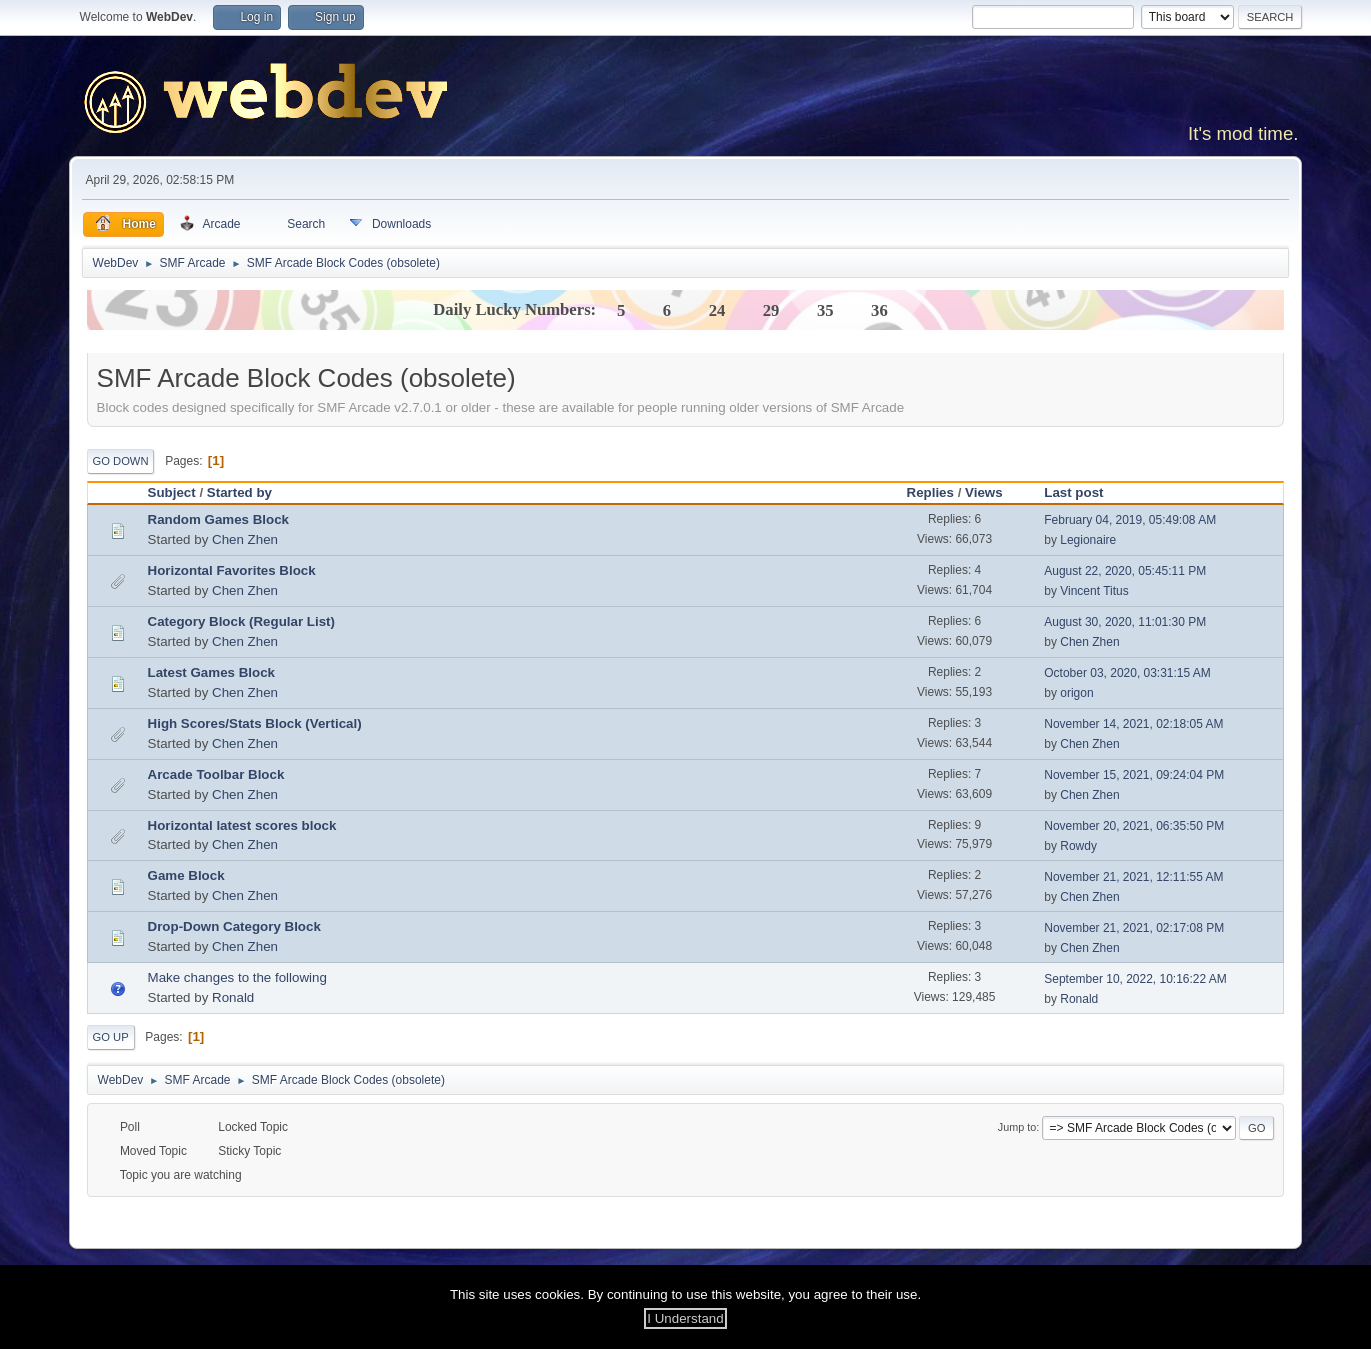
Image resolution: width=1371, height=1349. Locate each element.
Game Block (186, 875)
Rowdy (1078, 846)
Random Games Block (218, 519)
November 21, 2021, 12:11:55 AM (1133, 877)
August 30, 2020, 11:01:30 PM (1125, 622)
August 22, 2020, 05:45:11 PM (1125, 571)
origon (1076, 693)
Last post (1073, 492)
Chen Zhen (245, 539)
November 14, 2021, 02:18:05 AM (1133, 724)
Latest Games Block (211, 672)
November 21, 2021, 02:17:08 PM (1134, 928)
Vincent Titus (1094, 591)
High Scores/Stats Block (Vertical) (255, 723)
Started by (248, 492)
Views (984, 492)
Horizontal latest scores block (242, 825)
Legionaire (1088, 540)
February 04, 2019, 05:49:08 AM (1130, 520)
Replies (930, 492)
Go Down (121, 461)
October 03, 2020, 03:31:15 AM (1127, 673)
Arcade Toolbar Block (216, 774)
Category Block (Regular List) (241, 621)
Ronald (233, 997)
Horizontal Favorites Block (232, 570)
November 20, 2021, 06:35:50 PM (1134, 826)
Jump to (1017, 1127)
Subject (172, 492)
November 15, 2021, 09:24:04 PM (1134, 775)
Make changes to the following (237, 977)
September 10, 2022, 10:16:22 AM (1135, 979)
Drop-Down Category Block (234, 926)
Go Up (111, 1037)
